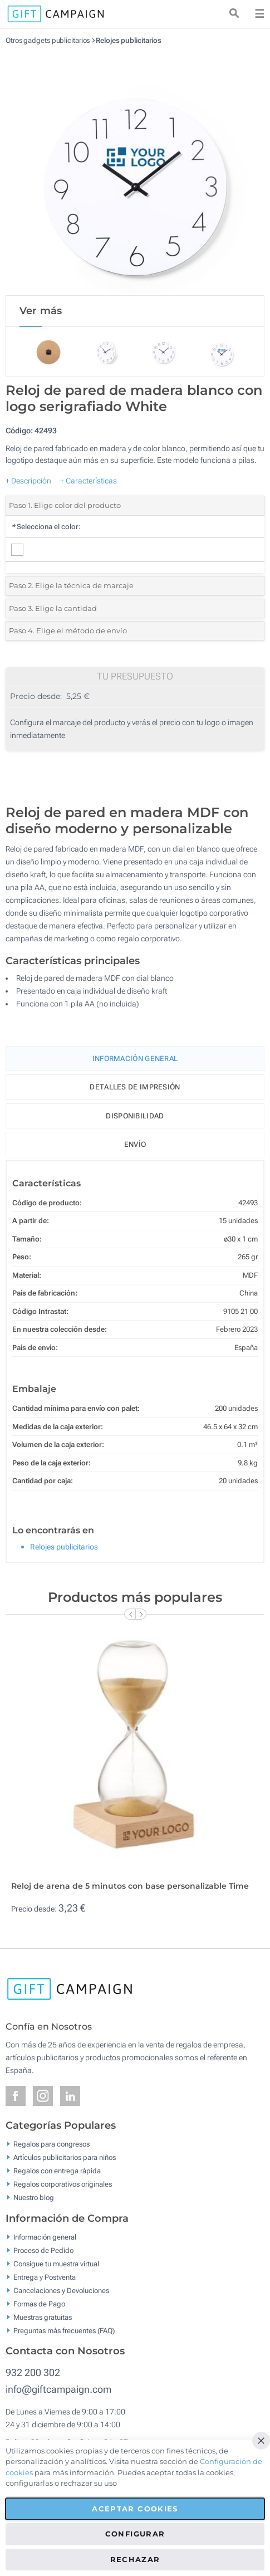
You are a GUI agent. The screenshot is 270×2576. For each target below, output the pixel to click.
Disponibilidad (135, 1116)
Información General (135, 1058)
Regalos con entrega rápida (57, 2171)
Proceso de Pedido (43, 2250)
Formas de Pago (39, 2303)
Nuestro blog (33, 2197)
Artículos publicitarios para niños (64, 2157)
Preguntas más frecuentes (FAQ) (64, 2330)
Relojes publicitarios (128, 40)
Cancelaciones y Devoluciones (61, 2290)
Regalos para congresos (51, 2144)
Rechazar (135, 2559)
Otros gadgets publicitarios (48, 40)
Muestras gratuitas (42, 2317)
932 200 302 (33, 2372)
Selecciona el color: (46, 526)
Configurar (135, 2533)
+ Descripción (28, 480)
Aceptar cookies (135, 2508)
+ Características (88, 480)
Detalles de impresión (135, 1087)
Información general (44, 2236)
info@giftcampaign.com (58, 2389)
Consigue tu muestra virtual (56, 2263)
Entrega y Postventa (44, 2276)
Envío (135, 1144)
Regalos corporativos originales (62, 2184)
